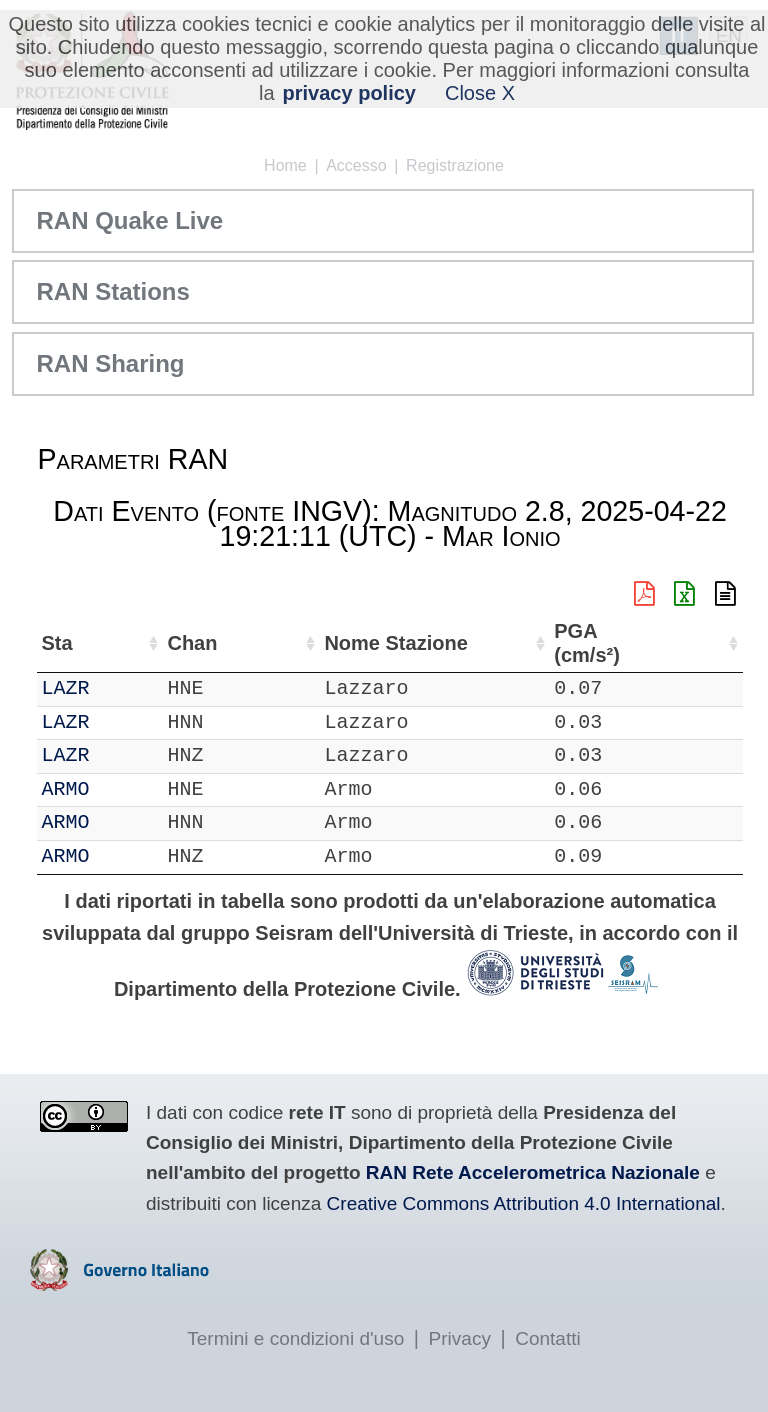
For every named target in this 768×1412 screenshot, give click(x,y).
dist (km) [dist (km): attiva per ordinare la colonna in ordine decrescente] (617, 643)
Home (285, 165)
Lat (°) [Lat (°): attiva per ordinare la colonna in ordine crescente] (307, 643)
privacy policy (349, 93)
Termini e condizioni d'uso (295, 1338)
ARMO (119, 789)
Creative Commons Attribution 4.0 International (524, 1203)
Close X (480, 93)
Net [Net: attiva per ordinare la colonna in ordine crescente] (57, 643)
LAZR (119, 688)
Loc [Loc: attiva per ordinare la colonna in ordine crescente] (240, 643)
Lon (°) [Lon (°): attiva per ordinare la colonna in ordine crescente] (403, 643)
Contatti (547, 1338)
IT (53, 688)
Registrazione (455, 165)
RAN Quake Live (129, 220)
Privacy (460, 1338)
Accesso (356, 165)
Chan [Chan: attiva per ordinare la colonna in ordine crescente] (176, 643)
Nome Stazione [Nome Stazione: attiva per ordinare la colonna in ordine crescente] (504, 643)
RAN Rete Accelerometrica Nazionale (533, 1172)
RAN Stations (112, 291)
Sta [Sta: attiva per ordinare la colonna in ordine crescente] (110, 643)
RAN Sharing (110, 363)
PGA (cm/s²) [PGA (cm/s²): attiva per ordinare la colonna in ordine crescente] (693, 643)
